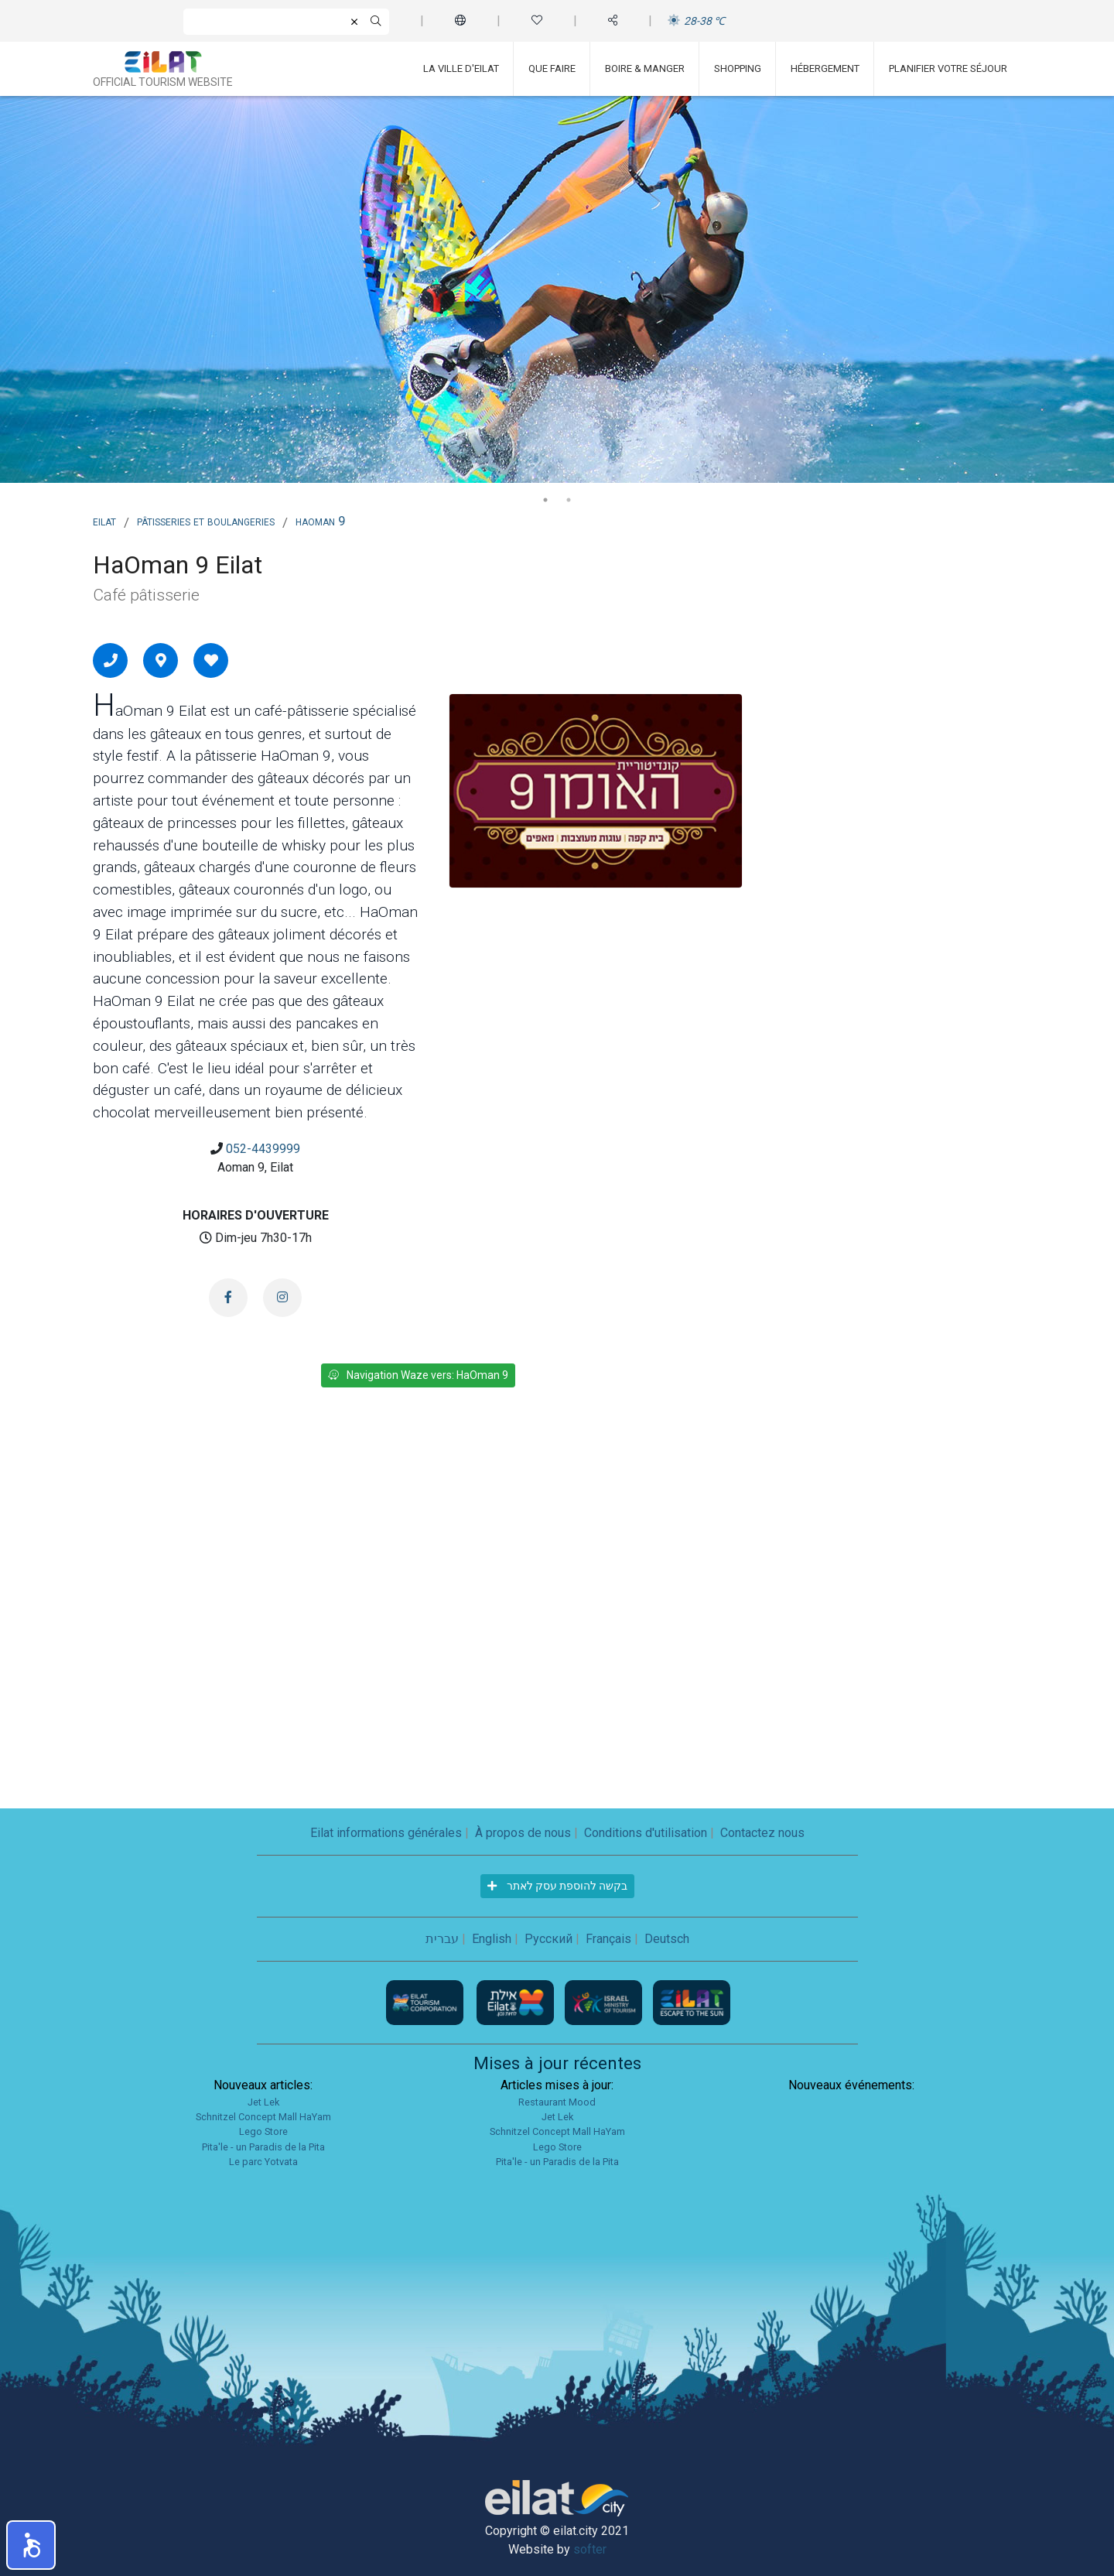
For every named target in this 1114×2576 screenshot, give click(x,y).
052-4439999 (263, 1148)
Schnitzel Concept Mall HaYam (263, 2117)
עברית (442, 1938)
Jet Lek (263, 2102)
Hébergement (825, 68)
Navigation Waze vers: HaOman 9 (418, 1375)
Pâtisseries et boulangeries (206, 521)
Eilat (104, 521)
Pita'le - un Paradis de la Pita (263, 2147)
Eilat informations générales (386, 1832)
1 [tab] (545, 500)
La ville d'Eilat (461, 68)
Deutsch (666, 1938)
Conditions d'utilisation (645, 1832)
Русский (548, 1938)
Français (608, 1938)
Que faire (552, 68)
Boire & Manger (645, 68)
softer (590, 2549)
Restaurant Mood (557, 2102)
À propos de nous (523, 1832)
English (491, 1938)
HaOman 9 (321, 521)
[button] (31, 2545)
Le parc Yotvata (263, 2161)
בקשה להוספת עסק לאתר (557, 1886)
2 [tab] (568, 500)
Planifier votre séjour (948, 68)
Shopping (737, 68)
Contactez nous (762, 1832)
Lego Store (263, 2131)
